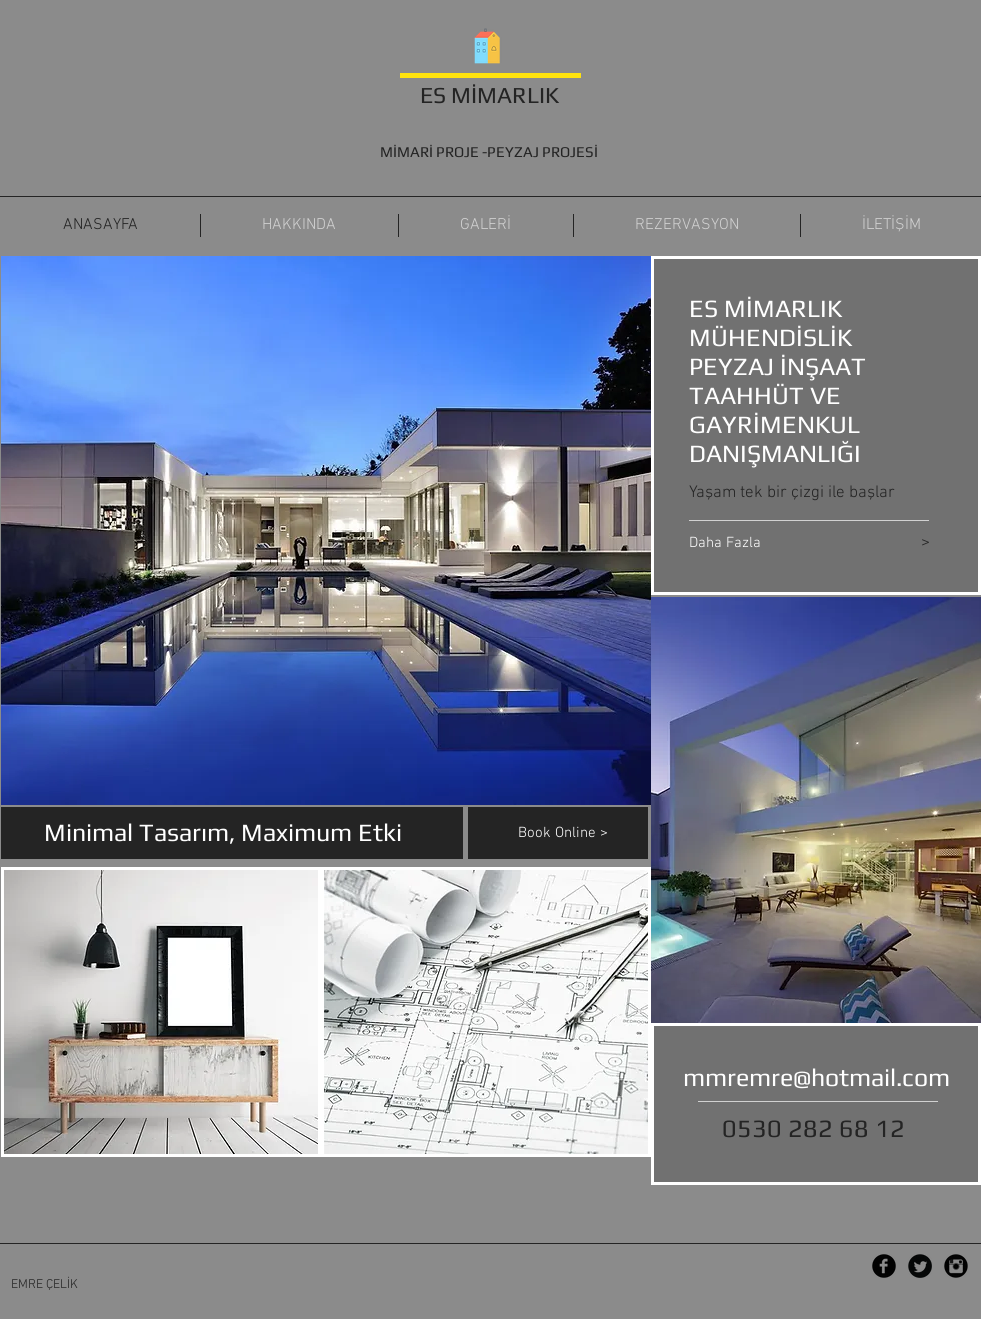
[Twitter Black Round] (920, 1266)
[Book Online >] (583, 833)
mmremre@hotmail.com (816, 1077)
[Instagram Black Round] (956, 1266)
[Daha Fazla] (777, 544)
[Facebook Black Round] (884, 1266)
